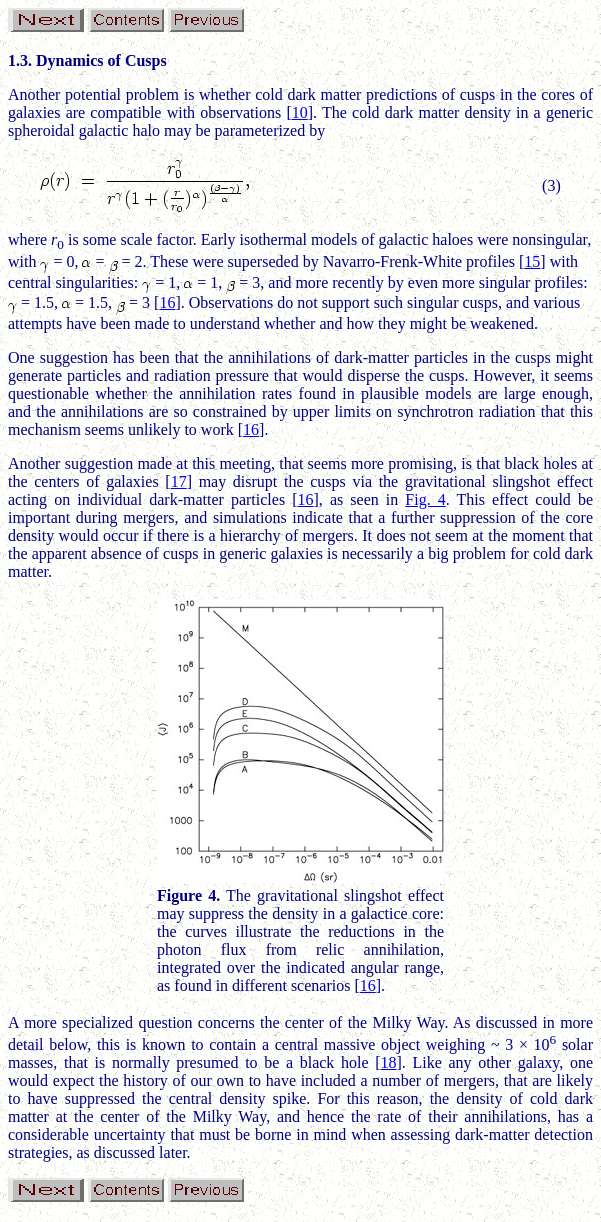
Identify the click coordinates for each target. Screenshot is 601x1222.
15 (532, 261)
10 (300, 112)
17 (179, 481)
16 (167, 302)
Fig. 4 (425, 499)
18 (388, 1062)
